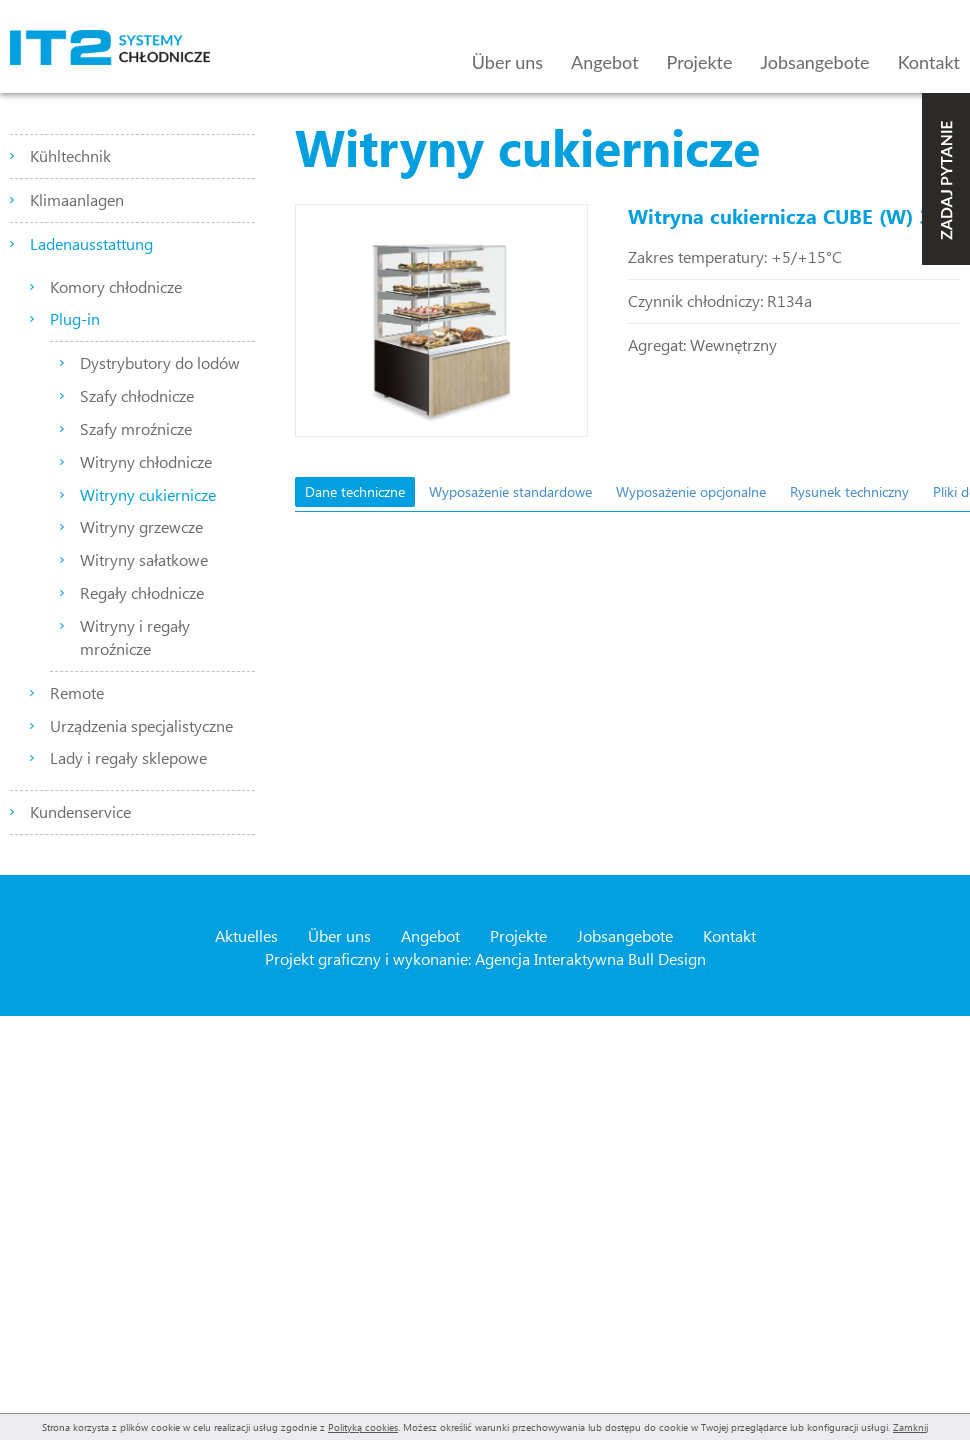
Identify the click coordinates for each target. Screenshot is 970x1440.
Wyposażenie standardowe (510, 491)
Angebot (605, 62)
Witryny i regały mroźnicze (135, 637)
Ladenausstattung (91, 243)
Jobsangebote (815, 62)
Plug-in (75, 318)
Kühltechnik (70, 155)
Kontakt (929, 62)
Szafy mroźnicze (136, 428)
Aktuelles (246, 935)
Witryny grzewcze (141, 526)
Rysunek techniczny (849, 491)
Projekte (700, 62)
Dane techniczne (355, 491)
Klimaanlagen (77, 199)
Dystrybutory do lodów (160, 362)
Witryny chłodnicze (146, 461)
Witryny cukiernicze (148, 494)
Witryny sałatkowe (144, 559)
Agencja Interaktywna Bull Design (590, 958)
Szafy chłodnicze (137, 395)
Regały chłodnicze (142, 592)
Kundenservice (80, 811)
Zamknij (910, 1427)
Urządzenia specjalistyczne (141, 725)
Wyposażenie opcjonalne (691, 491)
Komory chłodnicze (116, 286)
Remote (77, 692)
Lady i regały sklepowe (128, 757)
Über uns (507, 62)
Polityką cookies (363, 1427)
